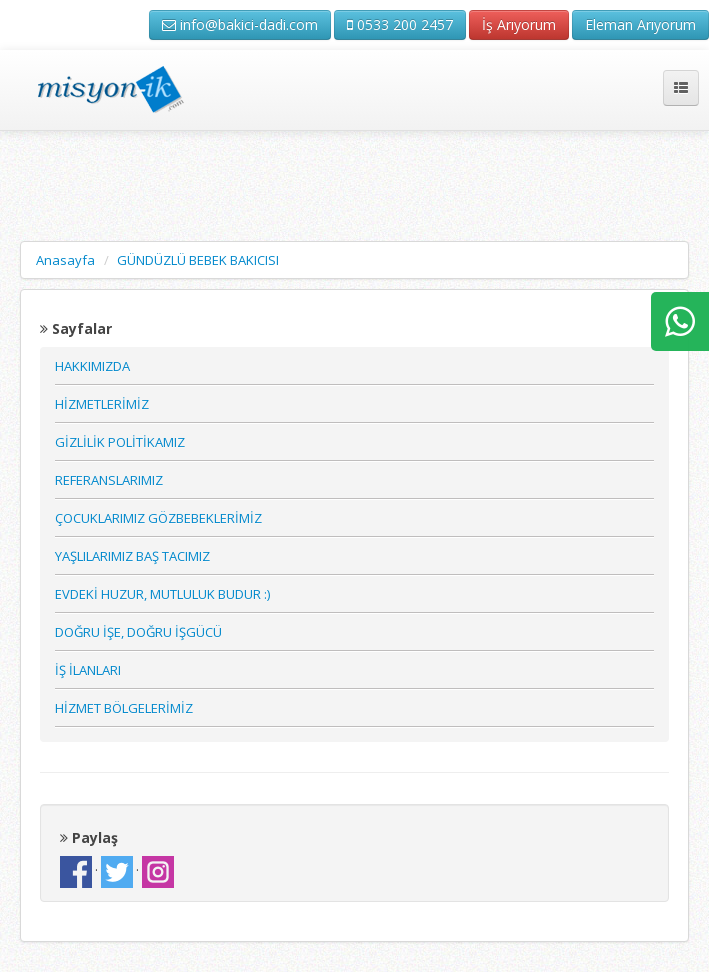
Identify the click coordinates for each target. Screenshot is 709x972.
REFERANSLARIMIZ (109, 480)
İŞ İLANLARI (88, 670)
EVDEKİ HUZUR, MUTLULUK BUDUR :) (162, 594)
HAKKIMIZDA (92, 366)
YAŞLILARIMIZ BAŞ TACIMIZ (132, 556)
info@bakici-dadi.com (240, 24)
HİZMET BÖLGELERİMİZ (124, 708)
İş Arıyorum (519, 24)
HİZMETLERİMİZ (102, 404)
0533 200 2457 (400, 24)
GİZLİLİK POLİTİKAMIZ (120, 442)
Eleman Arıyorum (640, 24)
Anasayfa (65, 260)
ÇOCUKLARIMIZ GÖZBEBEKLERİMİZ (158, 518)
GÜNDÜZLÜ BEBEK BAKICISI (198, 260)
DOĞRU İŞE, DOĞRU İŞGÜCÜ (138, 632)
